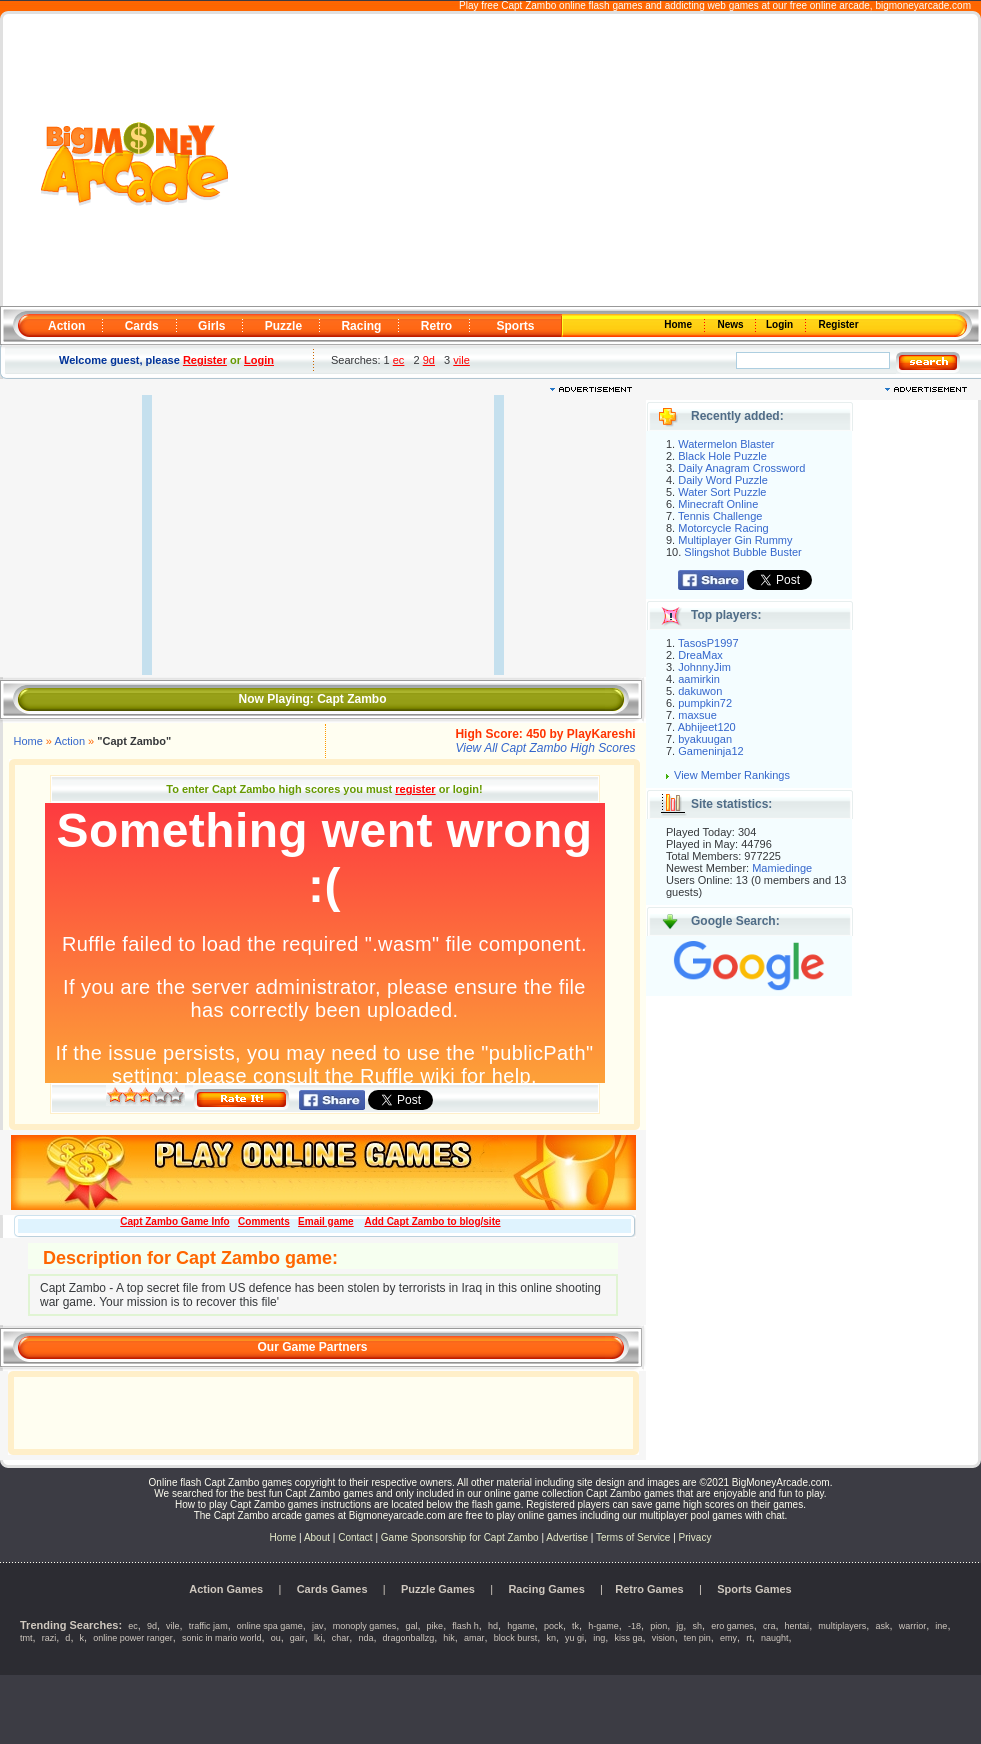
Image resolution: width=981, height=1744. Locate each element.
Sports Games (754, 1589)
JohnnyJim (704, 667)
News (732, 324)
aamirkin (699, 679)
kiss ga (628, 1638)
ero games (732, 1626)
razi (49, 1638)
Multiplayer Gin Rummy (735, 540)
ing (599, 1638)
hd (493, 1626)
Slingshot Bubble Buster (742, 552)
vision (663, 1638)
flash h (465, 1626)
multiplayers (842, 1626)
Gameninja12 (710, 751)
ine (941, 1626)
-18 (634, 1626)
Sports (515, 326)
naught (775, 1638)
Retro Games (649, 1589)
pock (553, 1626)
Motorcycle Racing (723, 528)
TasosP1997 (708, 643)
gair (297, 1638)
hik (449, 1638)
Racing (361, 326)
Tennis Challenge (720, 516)
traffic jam (208, 1626)
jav (318, 1626)
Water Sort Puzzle (722, 492)
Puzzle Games (438, 1589)
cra (769, 1626)
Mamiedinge (782, 868)
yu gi (574, 1638)
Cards (142, 326)
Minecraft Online (718, 504)
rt (749, 1638)
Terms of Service (634, 1537)
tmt (26, 1638)
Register (837, 324)
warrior (913, 1626)
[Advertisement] (605, 161)
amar (474, 1638)
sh (698, 1626)
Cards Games (332, 1589)
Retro (436, 326)
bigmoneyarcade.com (923, 5)
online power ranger (133, 1638)
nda (365, 1638)
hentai (797, 1626)
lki (318, 1638)
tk (575, 1626)
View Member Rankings (732, 775)
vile (461, 360)
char (341, 1638)
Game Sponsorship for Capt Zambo (460, 1537)
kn (551, 1638)
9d (429, 360)
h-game (603, 1626)
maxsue (697, 715)
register (415, 789)
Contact (355, 1537)
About (317, 1537)
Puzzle (283, 326)
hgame (521, 1626)
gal (411, 1626)
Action (66, 326)
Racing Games (546, 1589)
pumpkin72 (705, 703)
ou (276, 1638)
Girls (211, 326)
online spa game (270, 1626)
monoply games (365, 1626)
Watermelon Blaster (726, 444)
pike (435, 1626)
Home (680, 324)
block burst (516, 1638)
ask (882, 1626)
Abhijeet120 (707, 727)
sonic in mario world (222, 1638)
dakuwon (700, 691)
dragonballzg (409, 1638)
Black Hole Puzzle (722, 456)
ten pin (697, 1638)
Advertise (567, 1537)
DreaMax (700, 655)
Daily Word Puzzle (723, 480)
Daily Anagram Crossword (741, 468)
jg (679, 1626)
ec (399, 360)
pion (658, 1626)
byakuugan (705, 739)
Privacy (695, 1537)
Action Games (226, 1589)
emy (728, 1638)
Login (781, 324)
